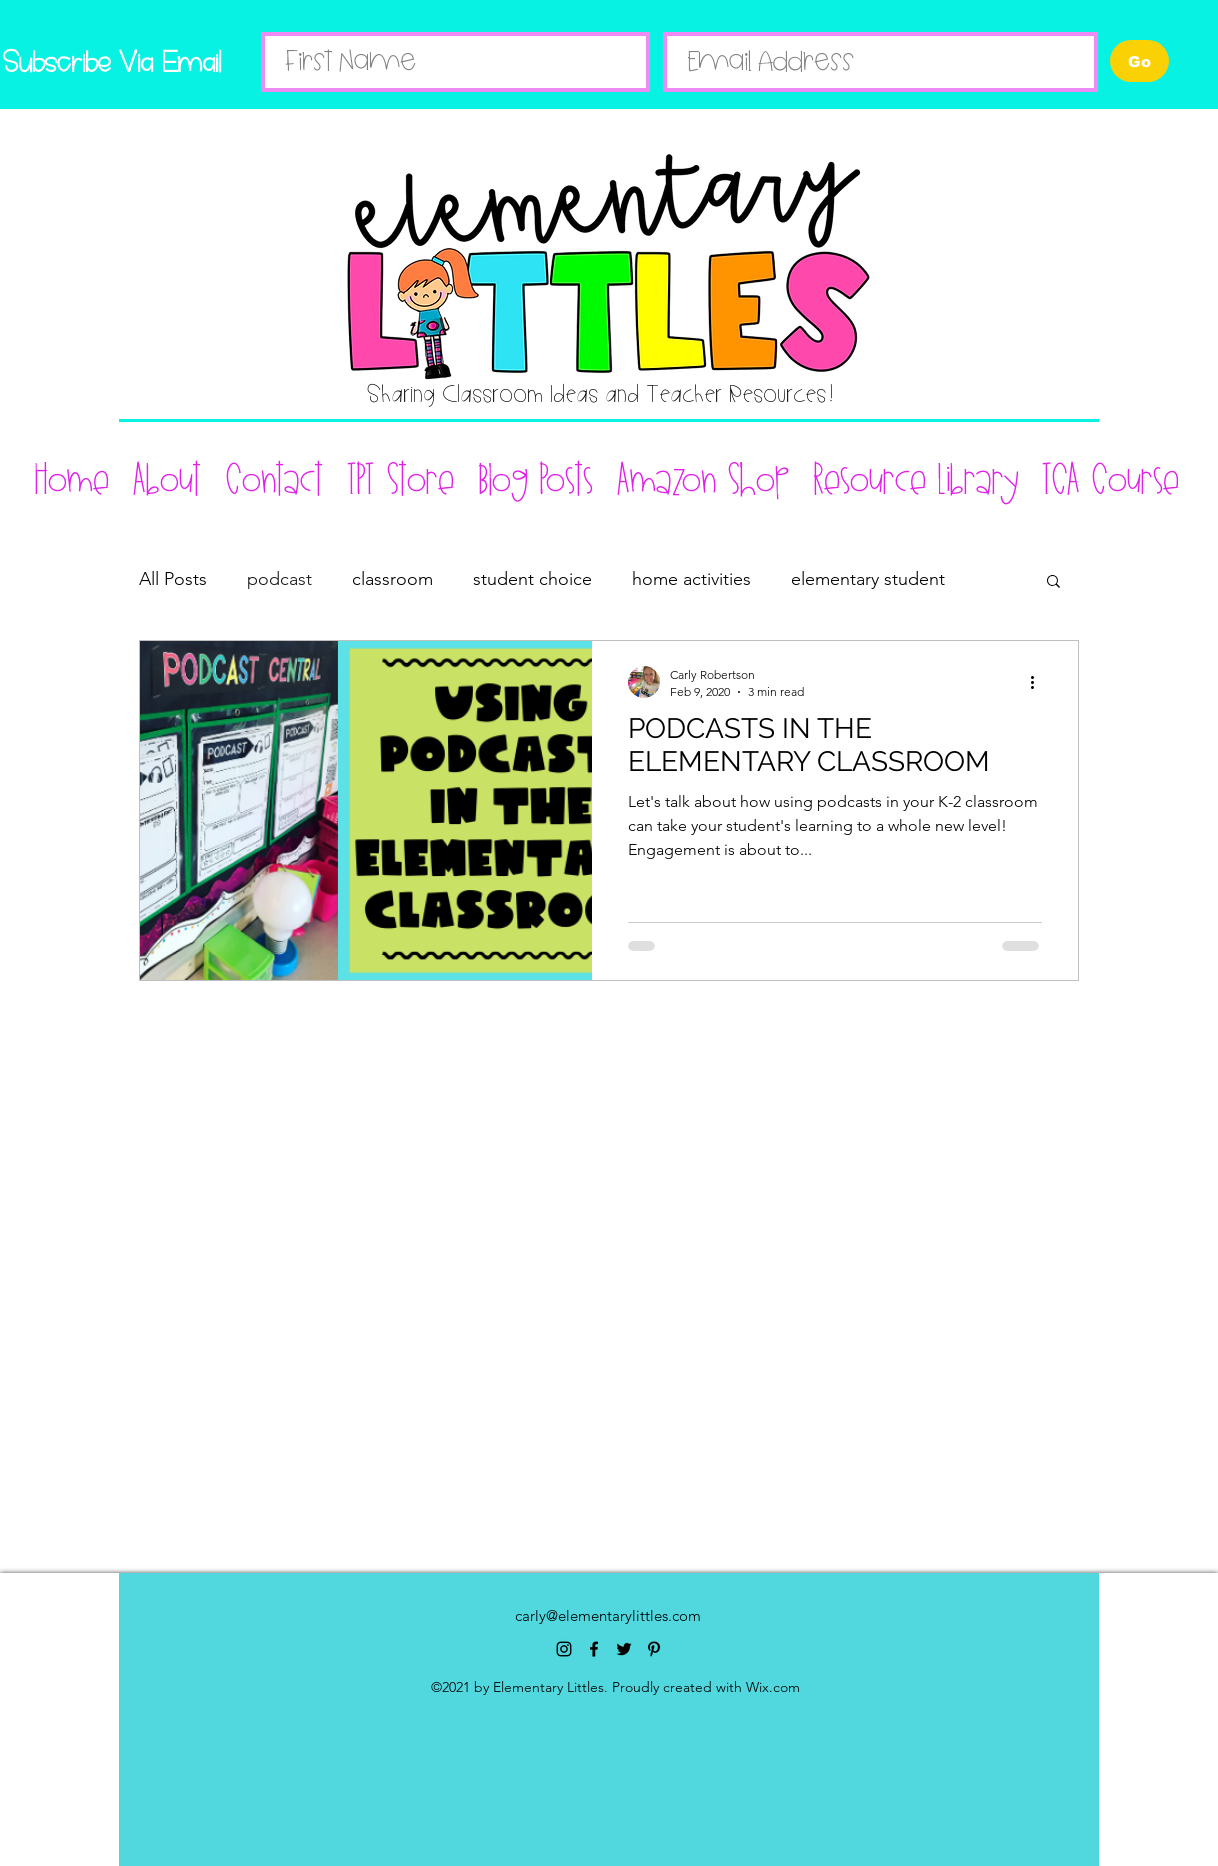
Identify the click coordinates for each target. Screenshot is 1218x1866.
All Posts (173, 579)
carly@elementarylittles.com (608, 1615)
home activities (691, 579)
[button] (1053, 582)
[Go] (1139, 61)
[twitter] (624, 1649)
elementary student (868, 579)
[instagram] (564, 1649)
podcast (279, 579)
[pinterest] (654, 1649)
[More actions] (1039, 682)
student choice (532, 579)
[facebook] (594, 1649)
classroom (392, 579)
